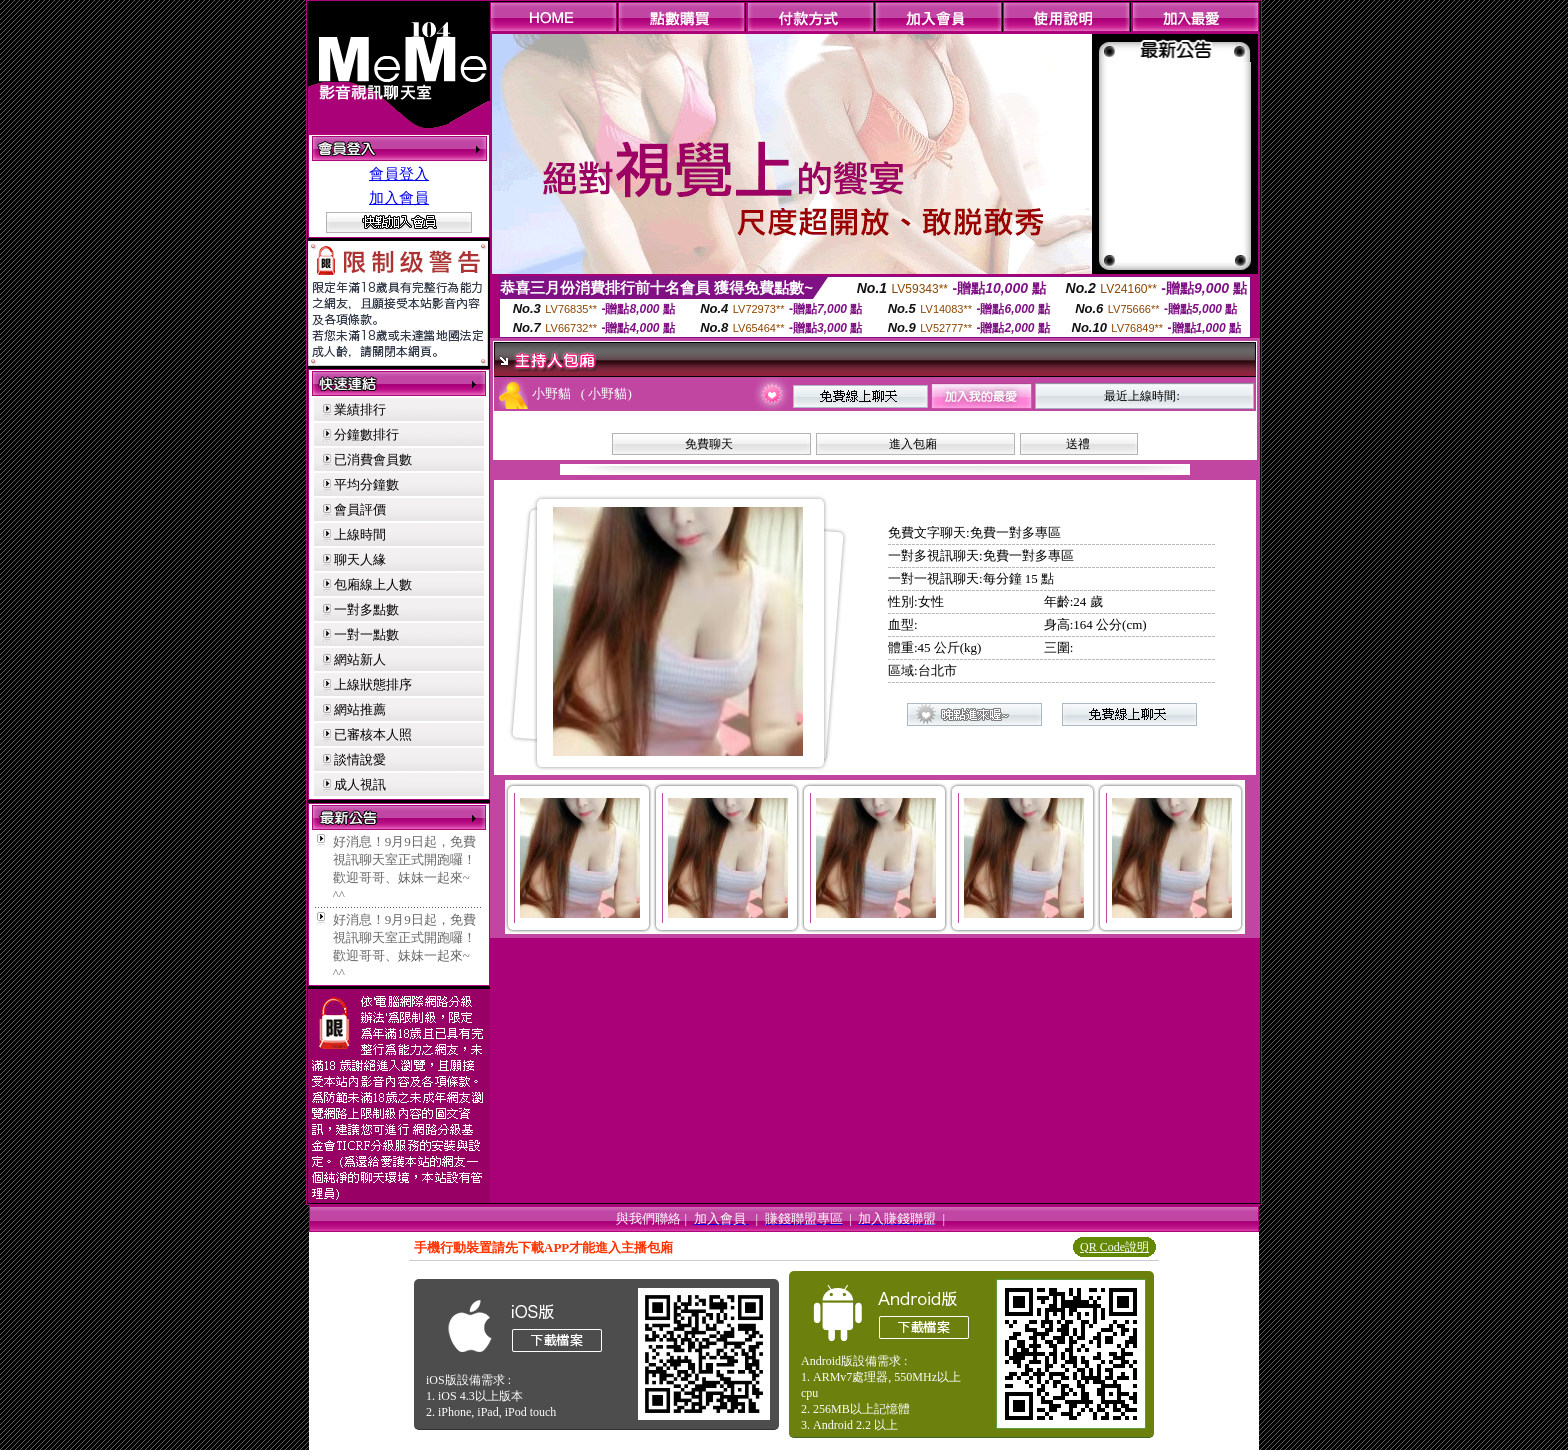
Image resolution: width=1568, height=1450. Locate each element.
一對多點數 (366, 609)
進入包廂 (913, 444)
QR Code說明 (1114, 1247)
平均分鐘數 (366, 484)
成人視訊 (360, 784)
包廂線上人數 (373, 584)
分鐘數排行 (366, 434)
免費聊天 (709, 444)
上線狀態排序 (373, 684)
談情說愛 (360, 759)
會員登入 (399, 174)
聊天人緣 (360, 559)
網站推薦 (360, 709)
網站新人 (360, 659)
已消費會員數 (373, 459)
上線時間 (360, 534)
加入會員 (399, 198)
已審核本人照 (373, 734)
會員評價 (360, 509)
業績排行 (360, 409)
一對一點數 (366, 634)
